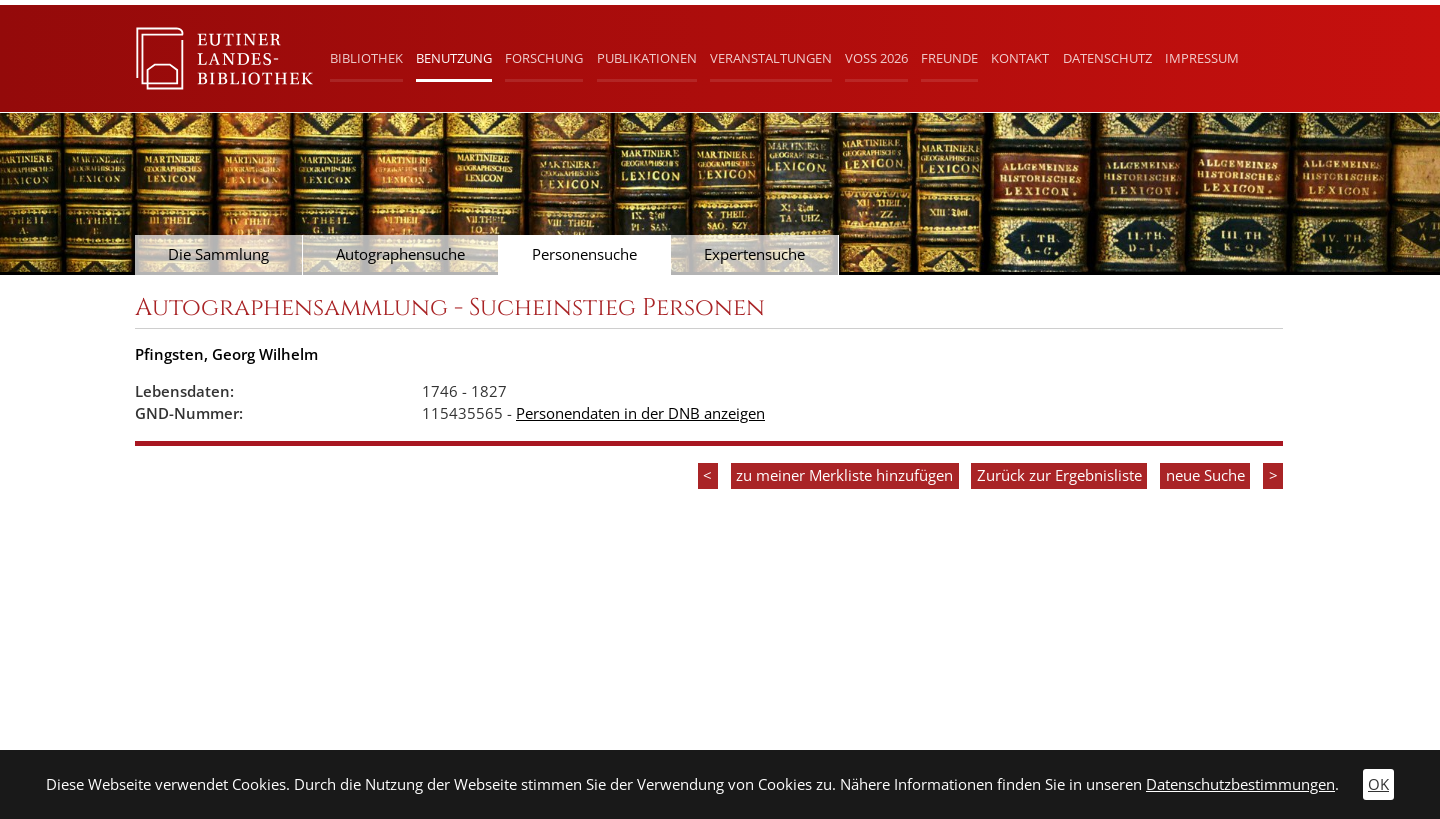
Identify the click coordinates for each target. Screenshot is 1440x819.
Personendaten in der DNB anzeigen (640, 413)
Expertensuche (754, 254)
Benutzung (454, 58)
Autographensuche (400, 254)
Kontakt (1020, 58)
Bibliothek (366, 58)
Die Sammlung (218, 254)
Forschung (544, 58)
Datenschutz (1107, 58)
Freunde (949, 58)
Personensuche (584, 254)
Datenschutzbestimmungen (1240, 784)
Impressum (1202, 58)
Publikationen (647, 58)
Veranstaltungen (771, 58)
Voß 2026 (876, 58)
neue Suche (1205, 475)
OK (1378, 784)
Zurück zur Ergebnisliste (1059, 475)
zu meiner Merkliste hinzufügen (844, 475)
